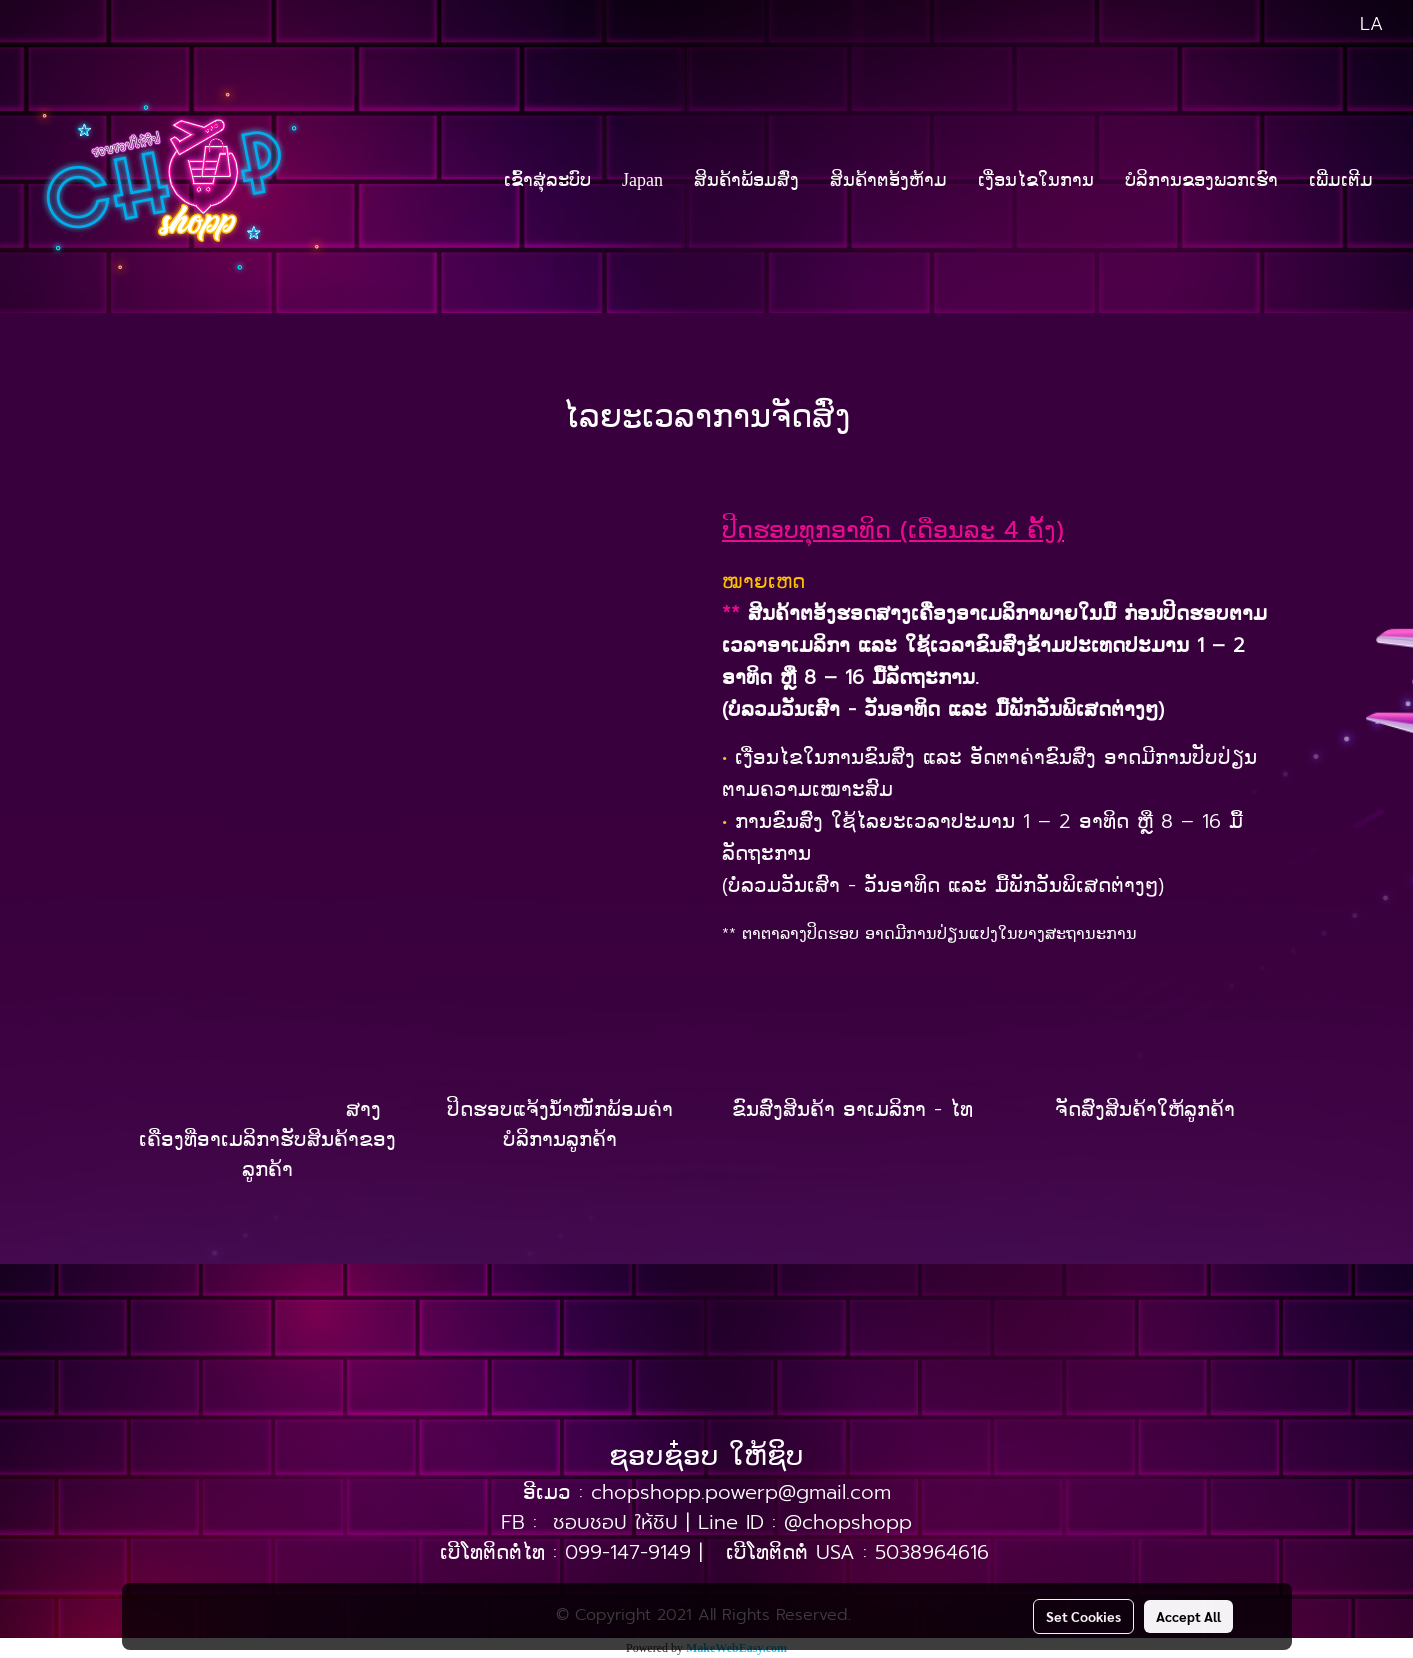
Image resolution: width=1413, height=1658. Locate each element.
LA (1356, 24)
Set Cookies (1083, 1616)
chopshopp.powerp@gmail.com (741, 1492)
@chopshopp (848, 1522)
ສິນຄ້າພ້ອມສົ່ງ (746, 180)
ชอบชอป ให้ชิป (615, 1522)
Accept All (1188, 1616)
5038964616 (932, 1552)
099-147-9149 (628, 1552)
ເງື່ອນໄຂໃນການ (1036, 180)
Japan (642, 180)
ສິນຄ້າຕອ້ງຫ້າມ (888, 180)
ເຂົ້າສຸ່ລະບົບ (547, 180)
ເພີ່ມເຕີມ (1341, 180)
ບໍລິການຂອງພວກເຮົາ (1201, 180)
